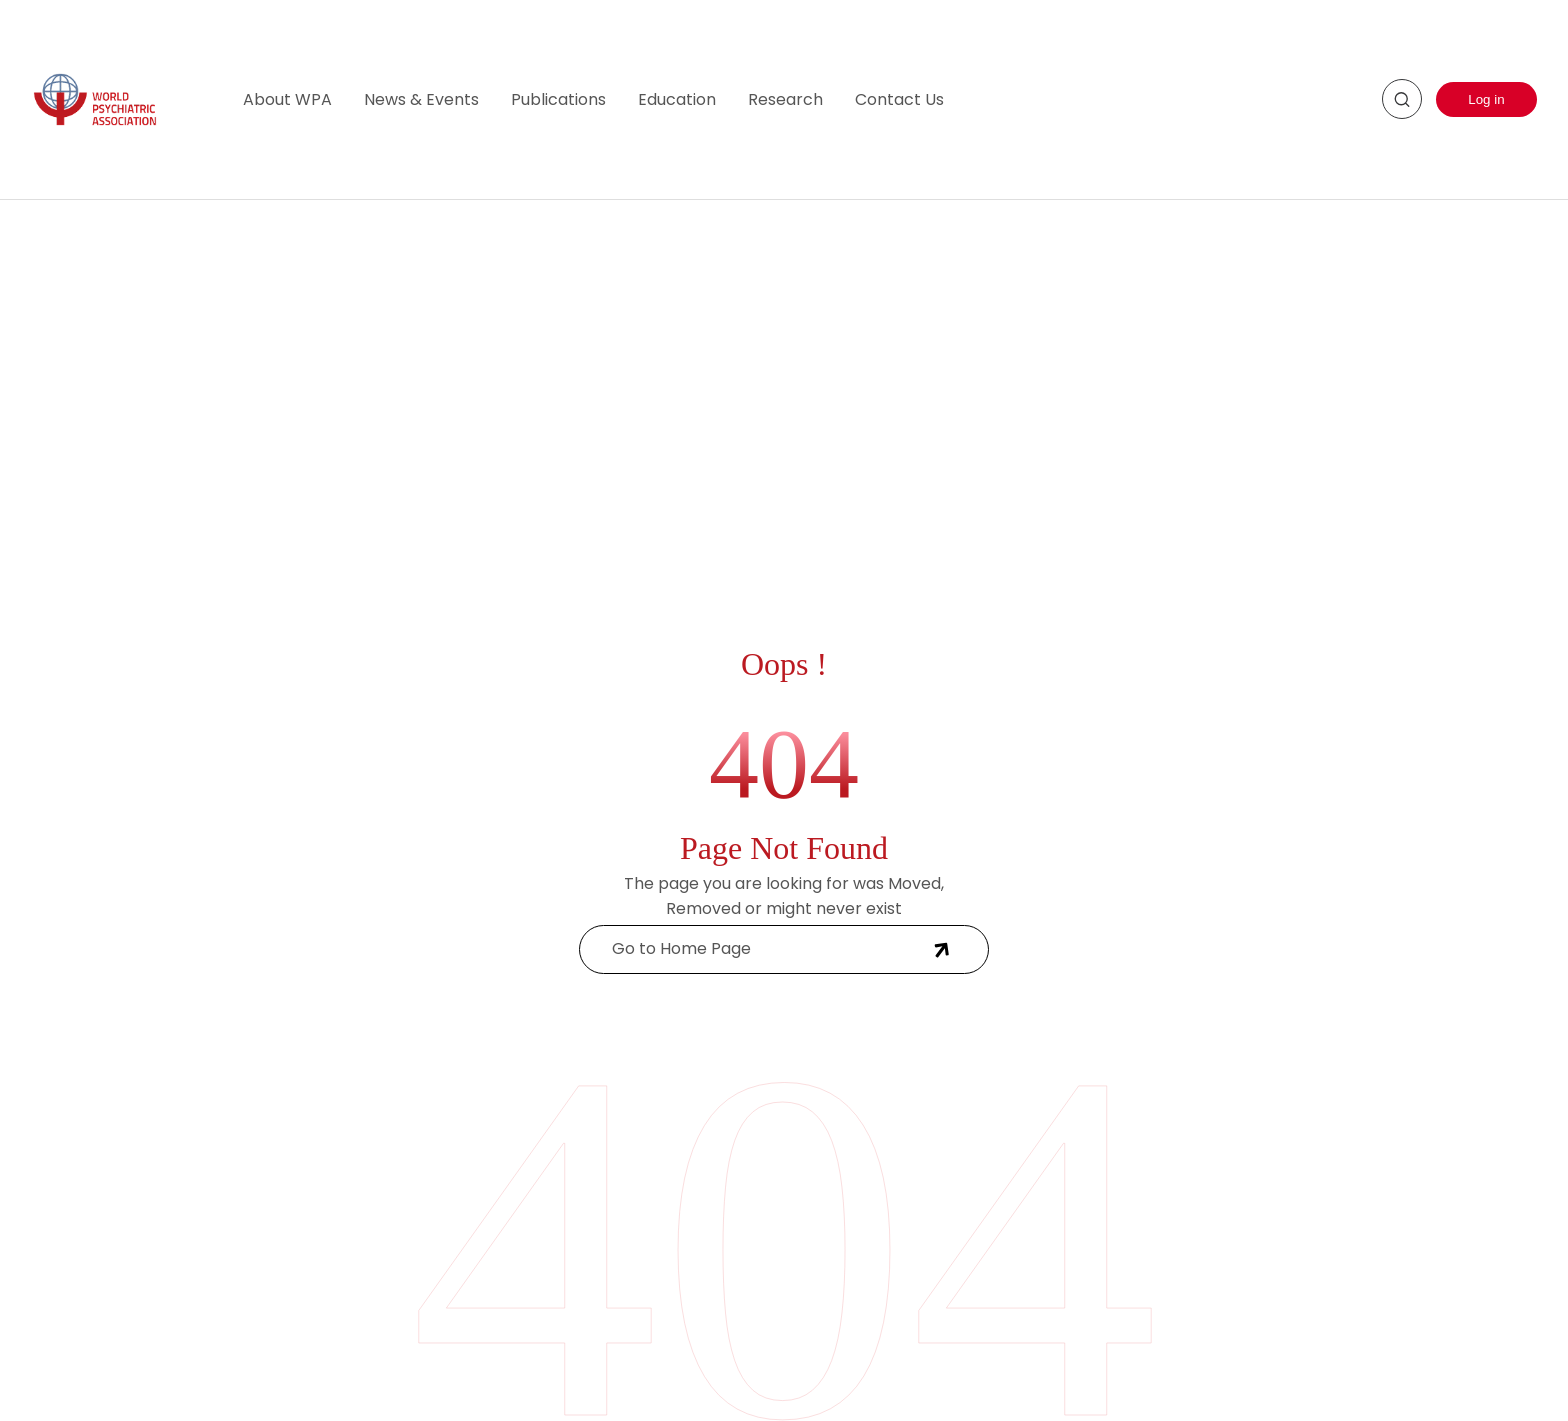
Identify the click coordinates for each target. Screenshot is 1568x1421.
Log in (1486, 99)
